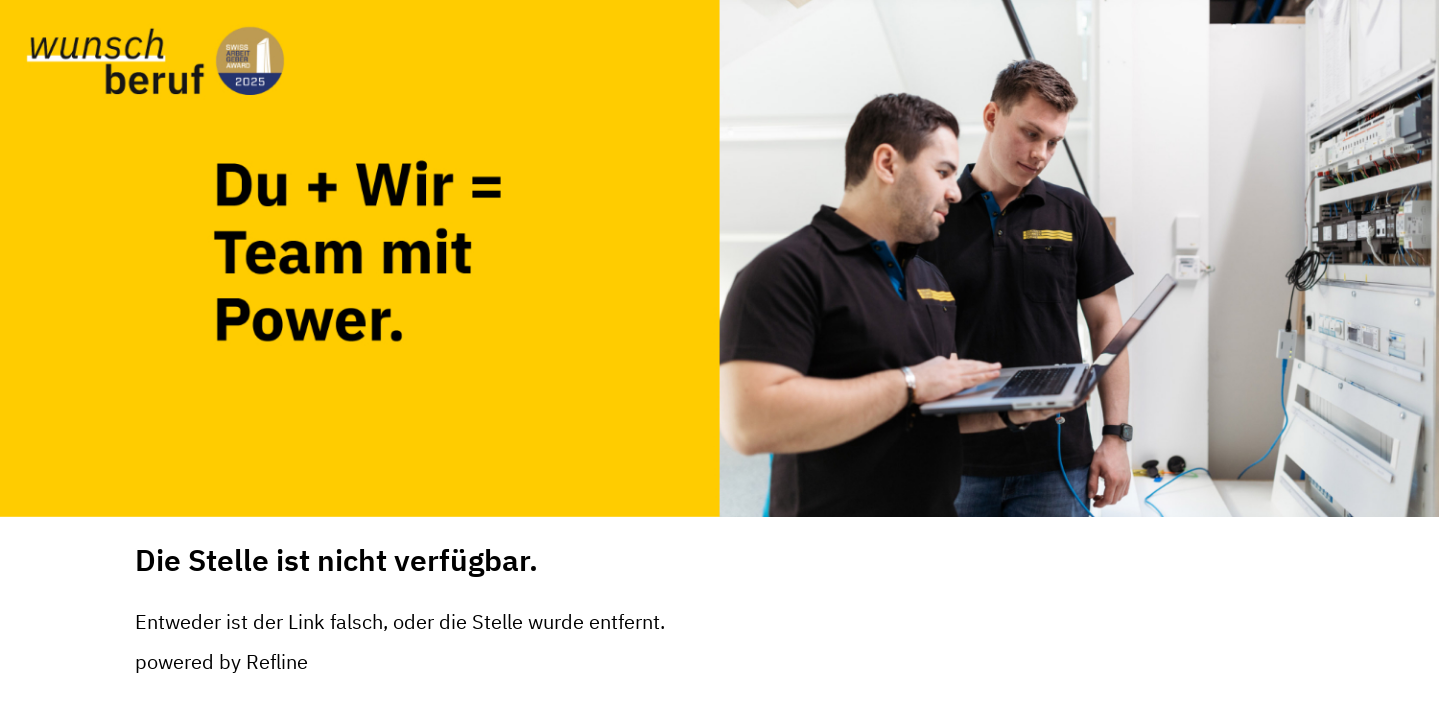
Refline (277, 661)
